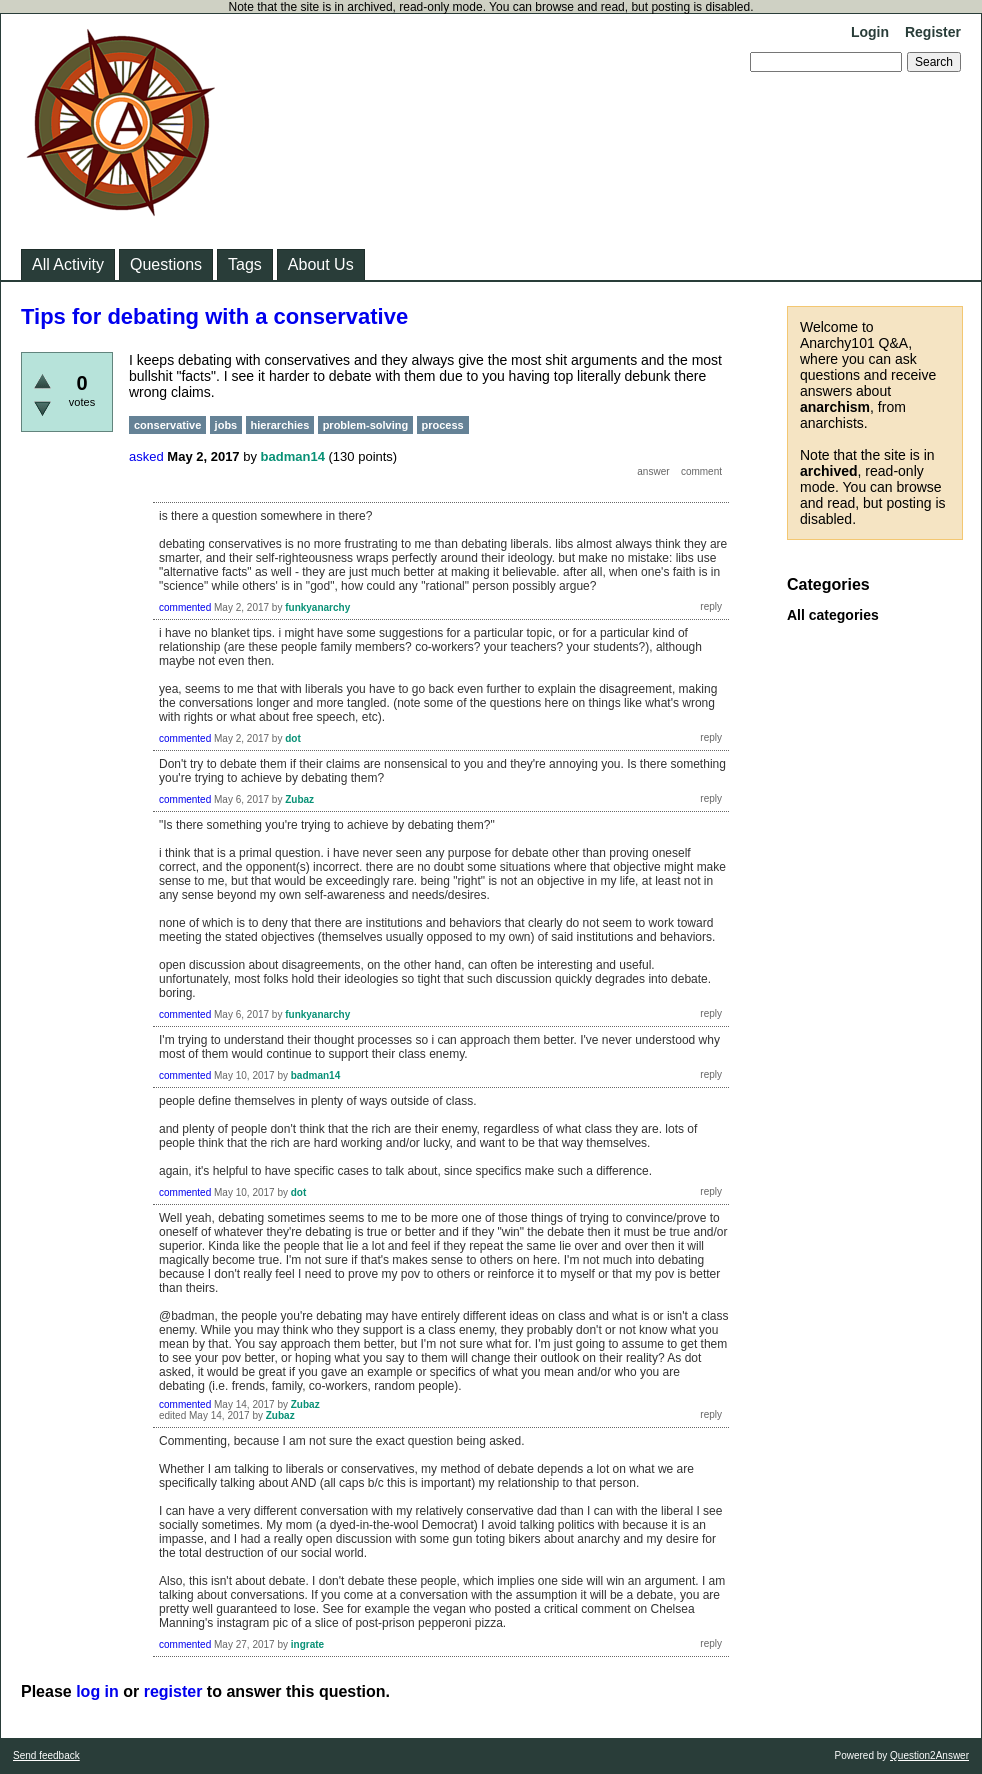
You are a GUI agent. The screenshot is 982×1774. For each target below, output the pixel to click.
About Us (321, 264)
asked (146, 456)
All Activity (68, 264)
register (173, 1691)
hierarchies (280, 425)
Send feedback (46, 1755)
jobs (226, 425)
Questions (166, 264)
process (443, 425)
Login (870, 32)
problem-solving (366, 425)
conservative (167, 425)
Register (933, 32)
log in (97, 1691)
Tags (245, 264)
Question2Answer (929, 1755)
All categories (833, 615)
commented (185, 607)
